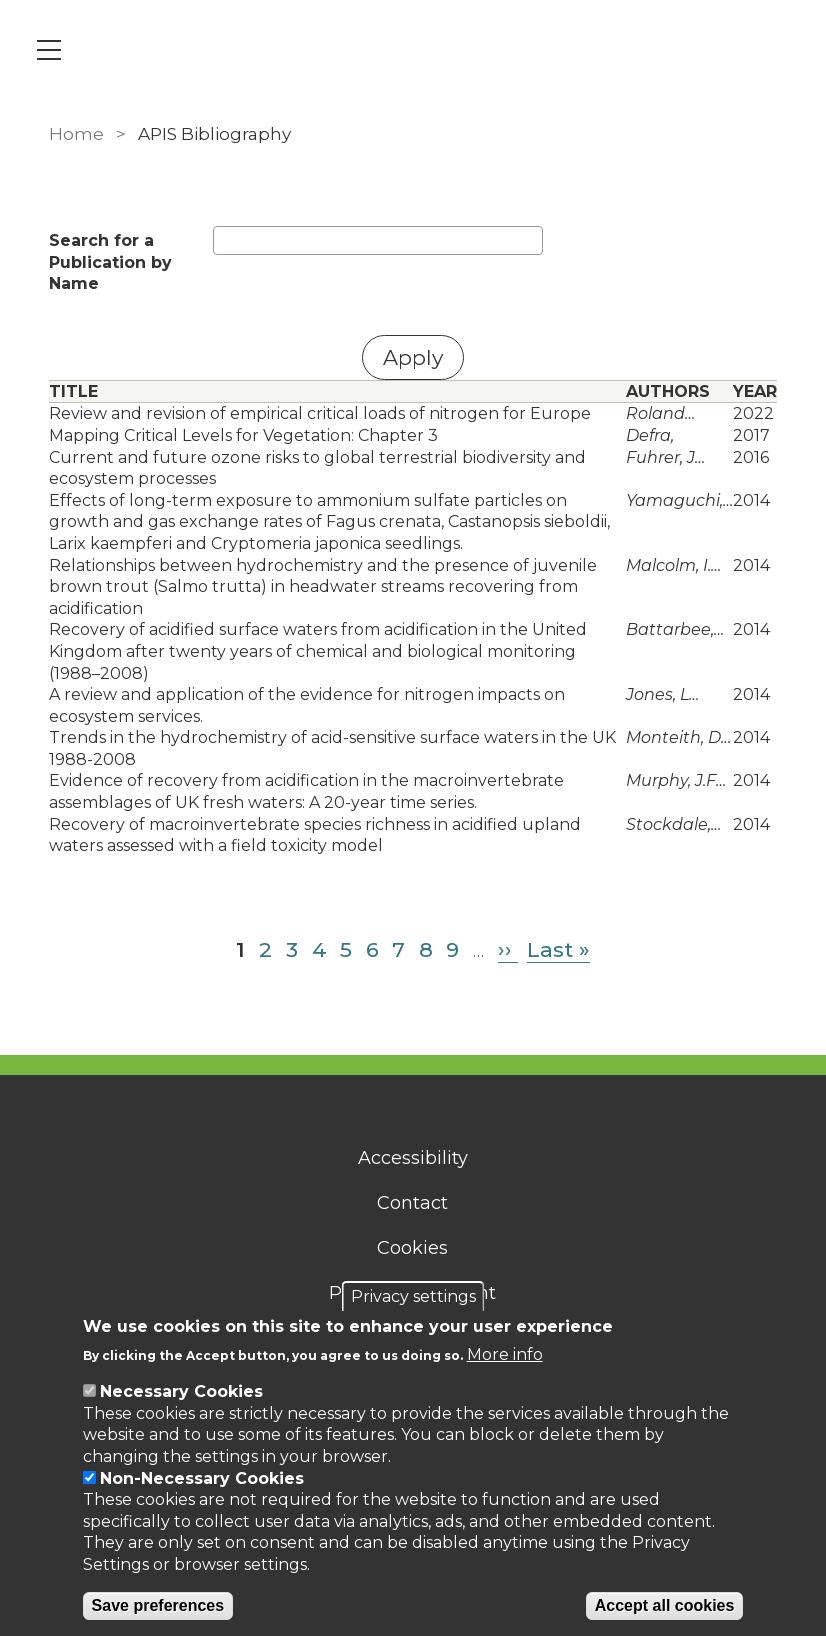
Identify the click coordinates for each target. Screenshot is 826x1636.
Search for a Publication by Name (110, 262)
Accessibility (413, 1158)
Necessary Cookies (181, 1391)
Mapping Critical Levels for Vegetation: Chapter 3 (243, 435)
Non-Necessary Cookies (202, 1478)
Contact (413, 1203)
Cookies (413, 1248)
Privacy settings (413, 1296)
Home (76, 134)
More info (505, 1354)
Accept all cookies (665, 1605)
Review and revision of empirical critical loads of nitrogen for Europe (320, 413)
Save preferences (158, 1605)
